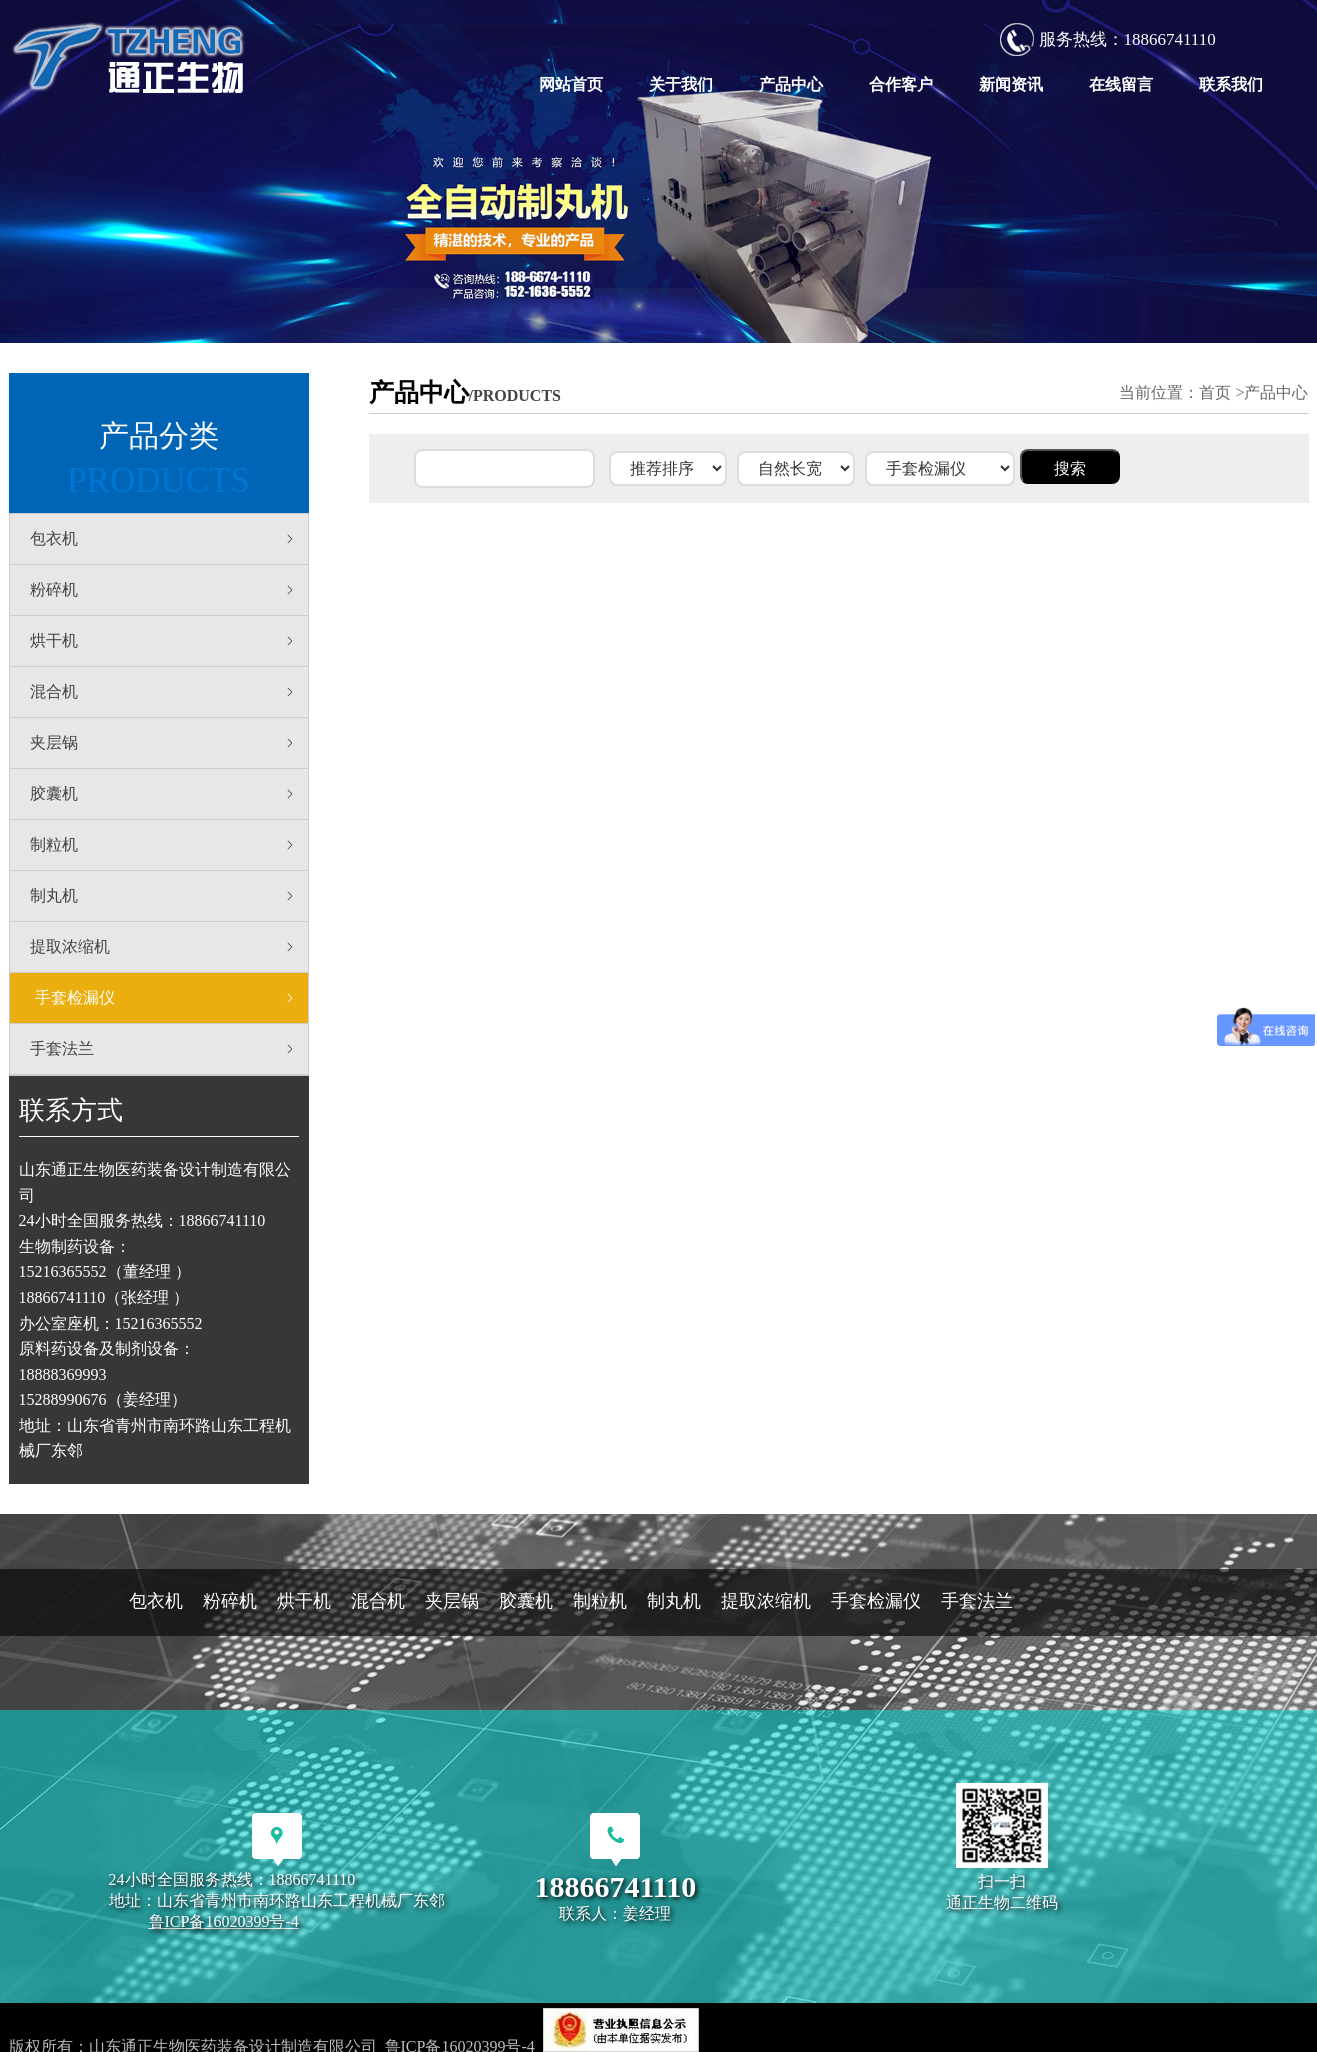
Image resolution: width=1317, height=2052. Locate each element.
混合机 (164, 692)
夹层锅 (164, 743)
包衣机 (164, 539)
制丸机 (164, 896)
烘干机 (164, 641)
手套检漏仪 (166, 998)
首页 (1215, 392)
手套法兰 (164, 1049)
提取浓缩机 (164, 947)
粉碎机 (164, 590)
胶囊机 (164, 794)
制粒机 (164, 845)
